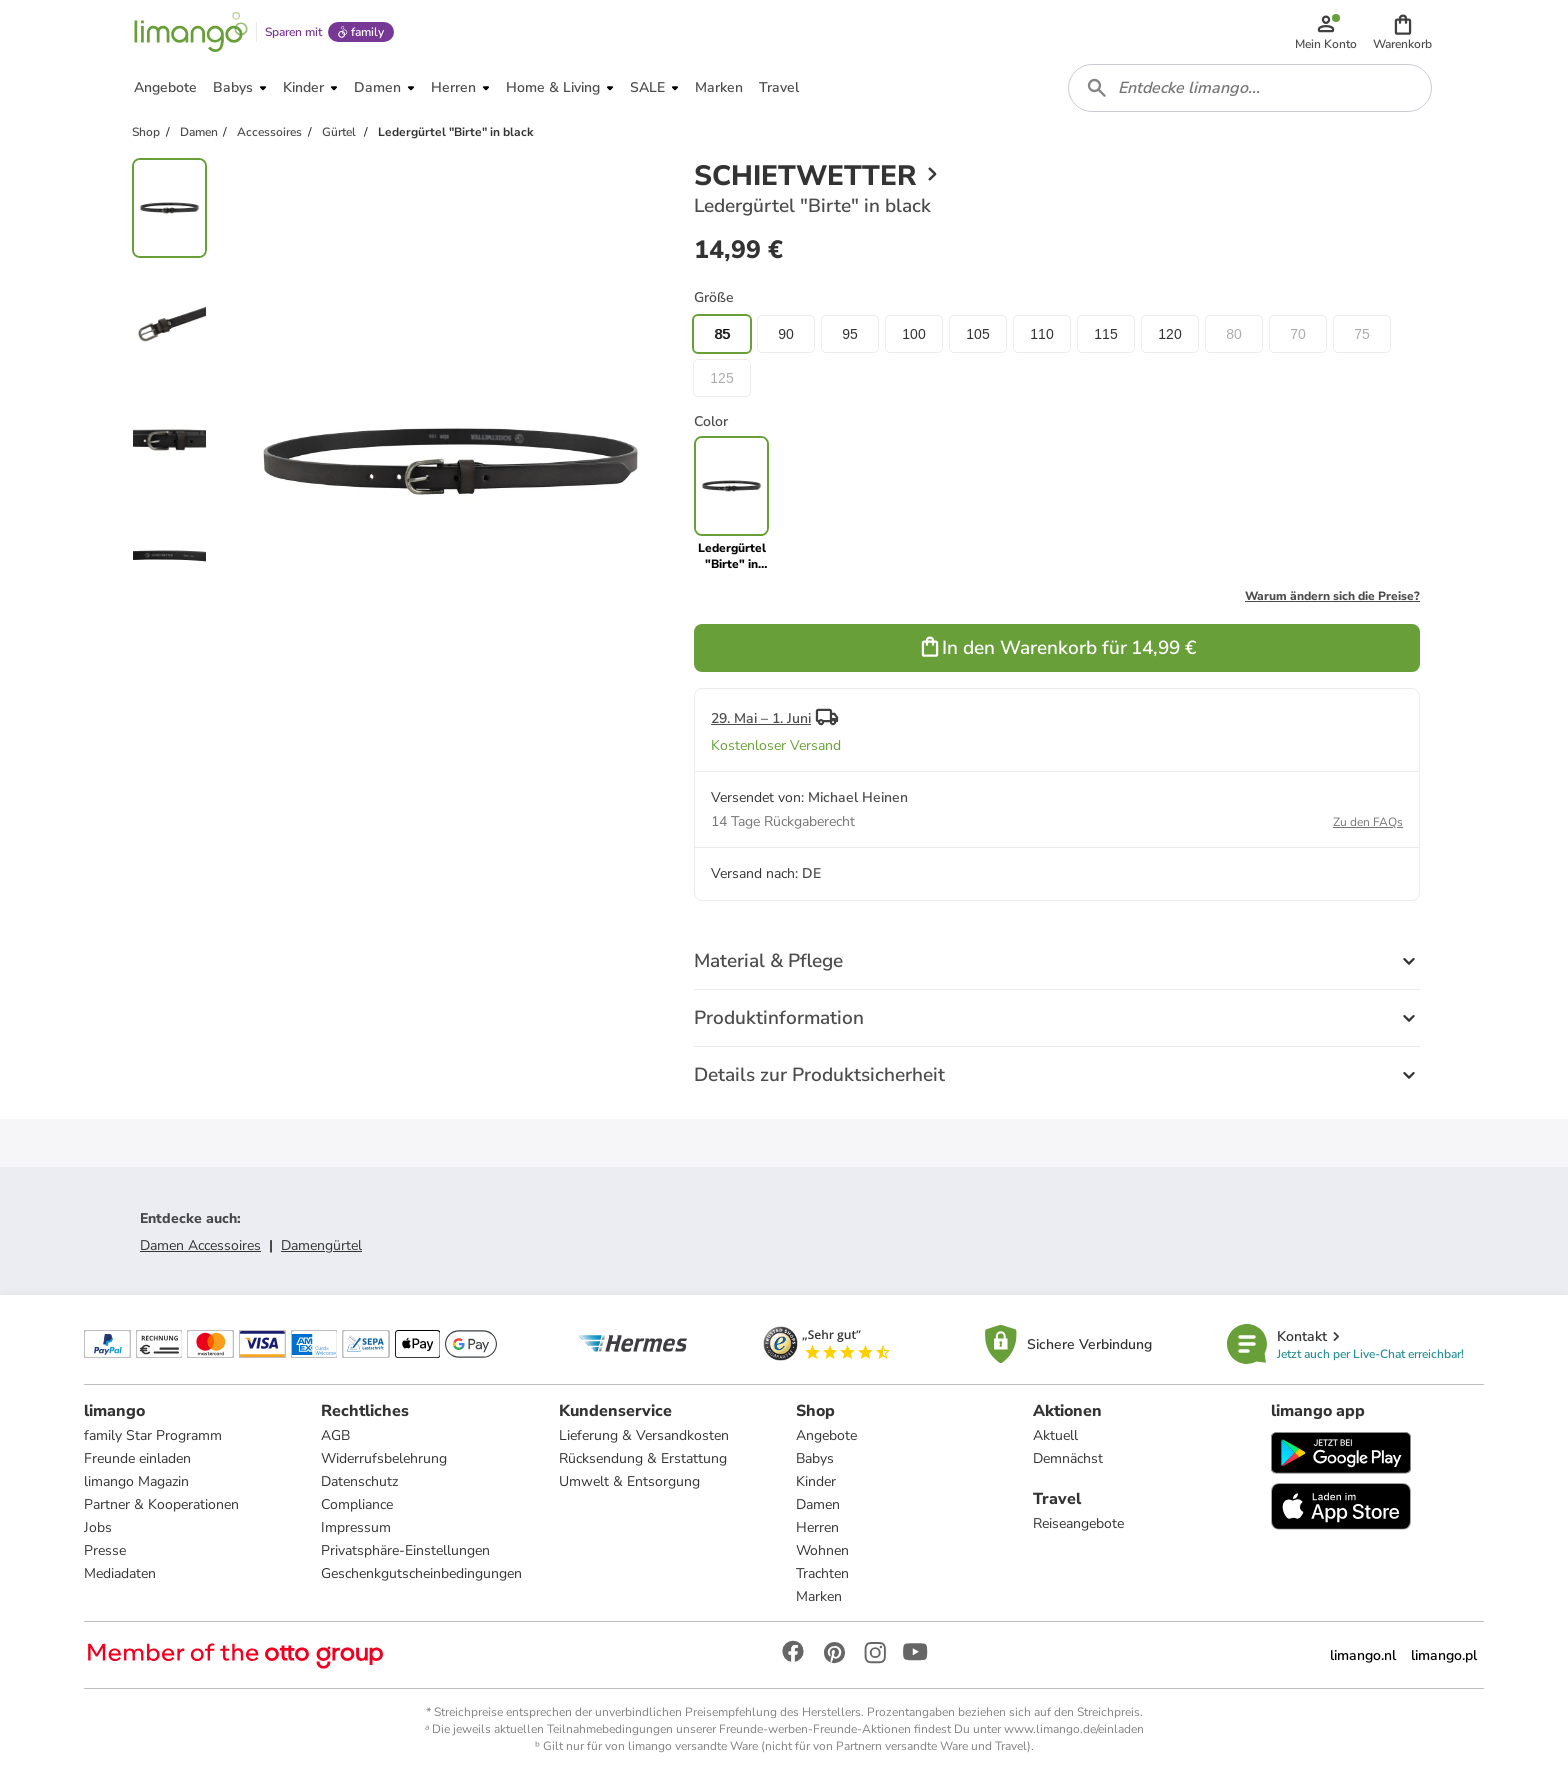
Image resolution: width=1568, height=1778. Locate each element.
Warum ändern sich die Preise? (1332, 596)
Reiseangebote (1078, 1523)
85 (722, 334)
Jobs (98, 1527)
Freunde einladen (137, 1458)
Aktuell (1055, 1435)
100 (913, 334)
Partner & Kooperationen (161, 1504)
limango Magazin (136, 1481)
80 (1234, 334)
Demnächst (1068, 1458)
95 (850, 334)
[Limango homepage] (191, 32)
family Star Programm (153, 1435)
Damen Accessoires (200, 1245)
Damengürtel (321, 1245)
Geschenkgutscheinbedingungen (421, 1573)
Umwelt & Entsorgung (629, 1481)
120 (1169, 334)
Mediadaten (120, 1573)
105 (977, 334)
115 (1105, 334)
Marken (819, 1596)
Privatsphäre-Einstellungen (405, 1550)
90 (786, 334)
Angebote (826, 1435)
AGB (335, 1435)
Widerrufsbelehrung (384, 1458)
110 (1041, 334)
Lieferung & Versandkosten (644, 1435)
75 (1362, 334)
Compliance (357, 1504)
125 (721, 378)
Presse (105, 1550)
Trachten (822, 1573)
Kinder (816, 1481)
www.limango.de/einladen (1074, 1729)
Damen (818, 1504)
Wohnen (822, 1550)
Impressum (356, 1527)
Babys (815, 1458)
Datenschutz (359, 1481)
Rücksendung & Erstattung (643, 1458)
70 (1298, 334)
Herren (817, 1527)
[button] (1402, 32)
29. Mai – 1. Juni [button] (761, 718)
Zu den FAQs (1368, 822)
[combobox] (1250, 88)
